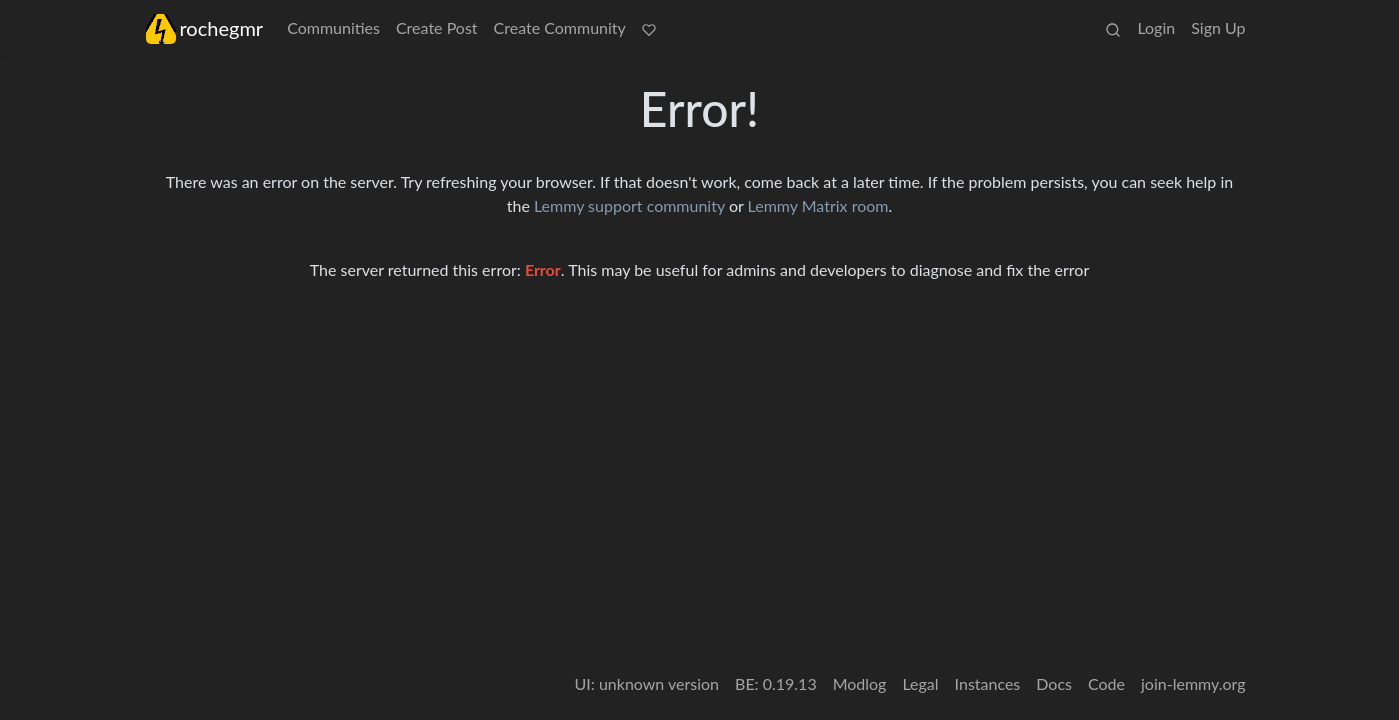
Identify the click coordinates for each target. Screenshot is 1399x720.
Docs (1054, 683)
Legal (920, 683)
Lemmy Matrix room (818, 205)
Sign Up (1218, 27)
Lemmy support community (629, 205)
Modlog (860, 683)
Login (1156, 27)
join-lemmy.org (1193, 683)
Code (1106, 683)
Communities (333, 27)
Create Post (437, 27)
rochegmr (205, 28)
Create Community (560, 27)
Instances (988, 683)
